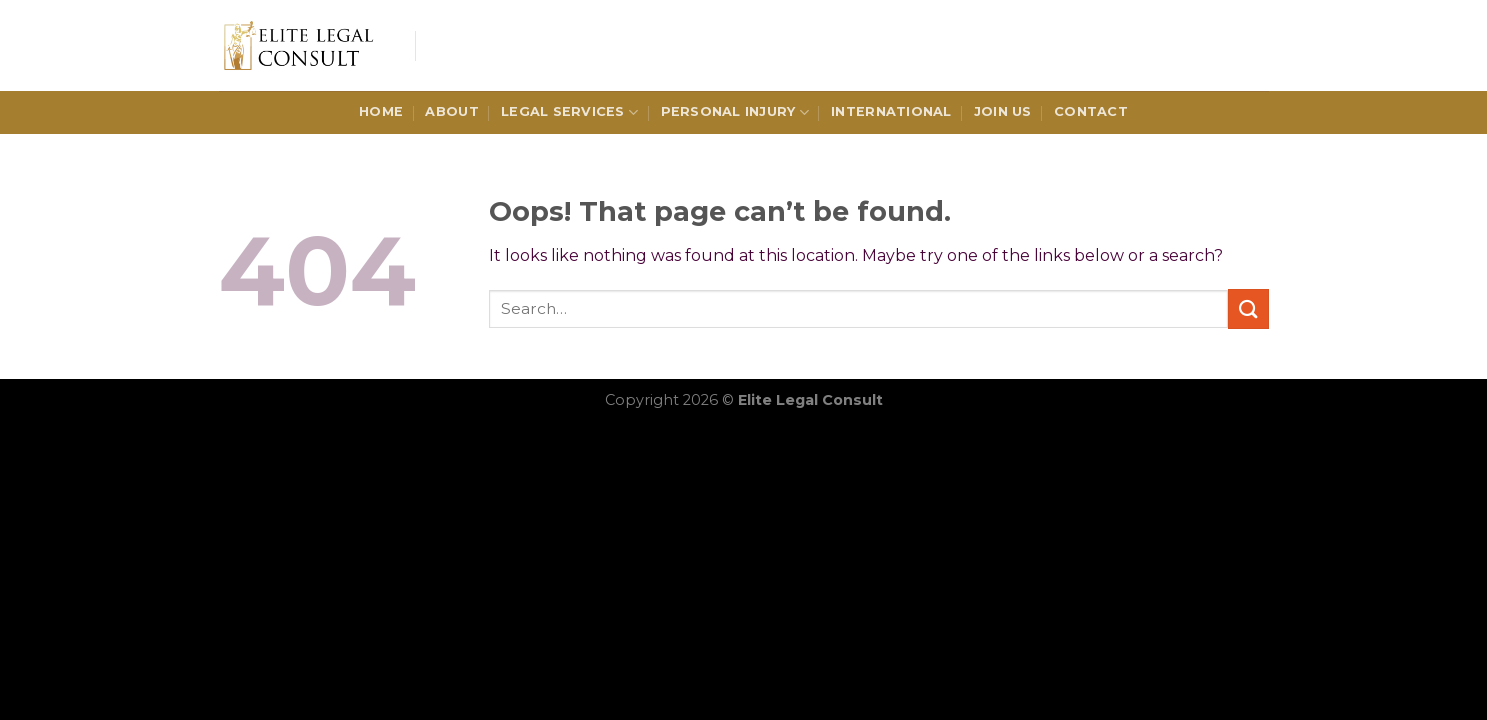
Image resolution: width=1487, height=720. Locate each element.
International (891, 111)
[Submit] (1248, 308)
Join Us (1003, 111)
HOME (381, 111)
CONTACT (1091, 111)
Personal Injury (735, 112)
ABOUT (451, 111)
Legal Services (569, 112)
